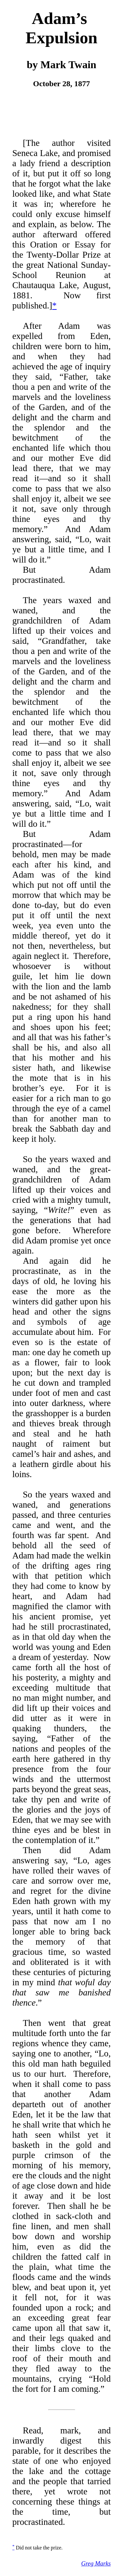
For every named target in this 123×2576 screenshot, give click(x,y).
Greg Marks (96, 2563)
